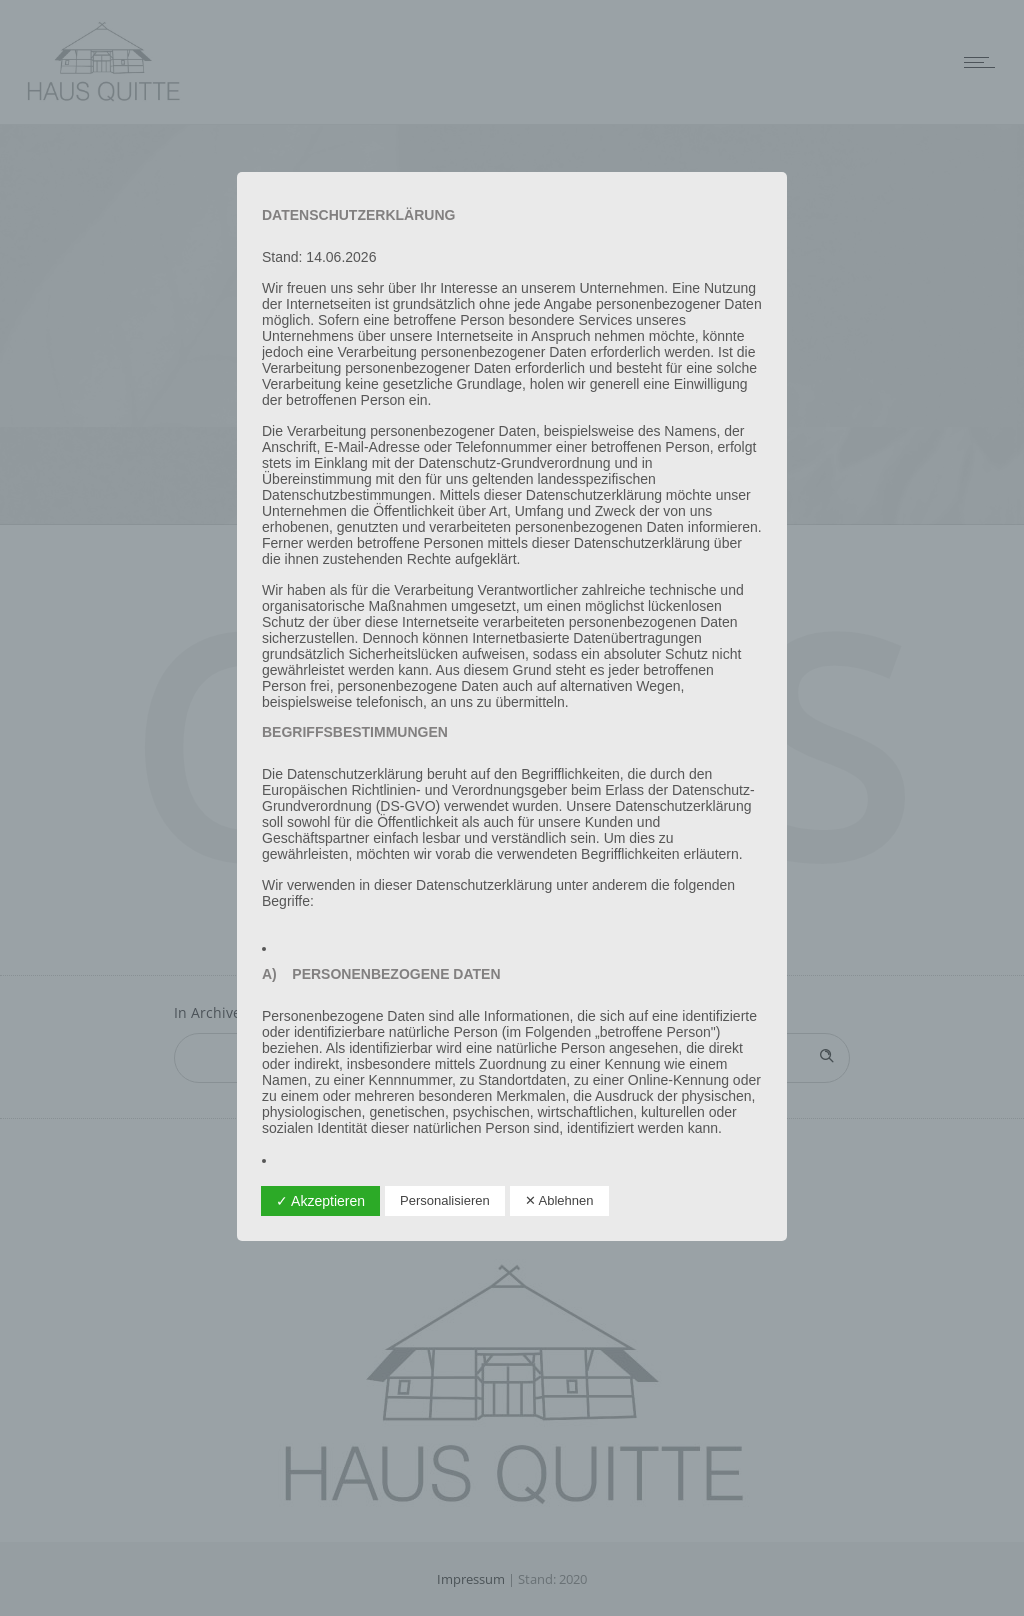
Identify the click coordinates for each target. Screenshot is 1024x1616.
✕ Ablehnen (559, 1200)
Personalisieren (445, 1200)
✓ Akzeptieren (320, 1201)
